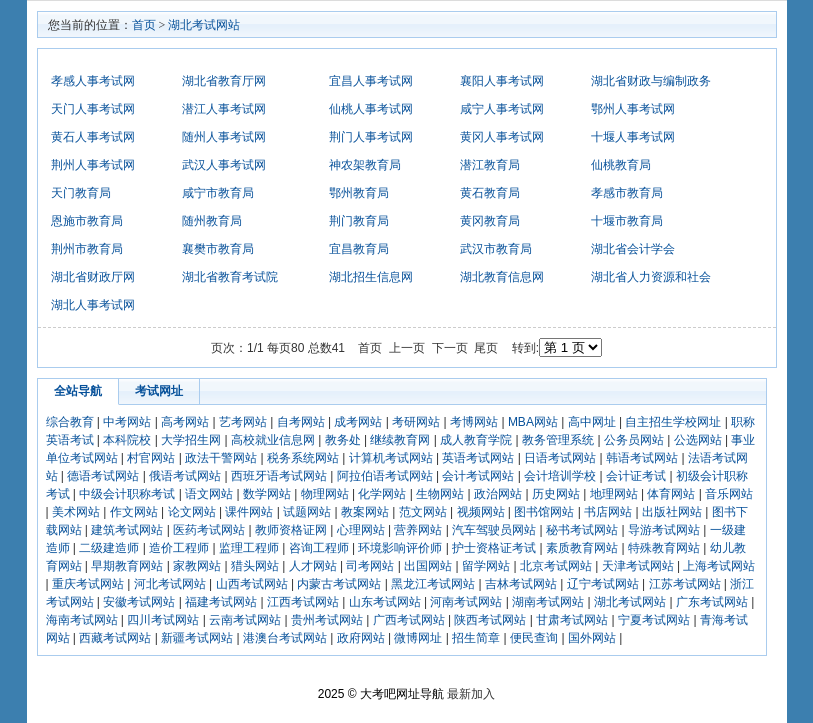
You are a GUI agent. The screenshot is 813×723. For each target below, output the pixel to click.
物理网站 (325, 494)
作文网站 (134, 512)
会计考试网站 (478, 476)
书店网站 (608, 512)
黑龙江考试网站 (433, 584)
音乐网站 (729, 494)
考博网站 (474, 422)
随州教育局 (212, 221)
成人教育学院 (476, 440)
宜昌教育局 (359, 249)
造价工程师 (179, 548)
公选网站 (698, 440)
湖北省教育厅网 (224, 81)
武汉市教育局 (496, 249)
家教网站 (197, 566)
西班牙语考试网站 (279, 476)
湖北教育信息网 (502, 277)
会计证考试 (636, 476)
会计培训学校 (560, 476)
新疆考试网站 (197, 638)
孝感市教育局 (627, 193)
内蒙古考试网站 (339, 584)
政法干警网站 (221, 458)
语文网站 (209, 494)
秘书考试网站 (582, 530)
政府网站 (361, 638)
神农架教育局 (365, 165)
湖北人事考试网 (93, 305)
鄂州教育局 (359, 193)
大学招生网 (191, 440)
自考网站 (301, 422)
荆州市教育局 (87, 249)
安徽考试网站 (139, 602)
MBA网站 (533, 422)
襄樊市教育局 (218, 249)
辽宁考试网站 (603, 584)
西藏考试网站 (115, 638)
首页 (144, 25)
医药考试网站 (209, 530)
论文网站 (192, 512)
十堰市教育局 (627, 221)
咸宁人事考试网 (502, 109)
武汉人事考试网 (224, 165)
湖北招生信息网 (371, 277)
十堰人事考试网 (633, 137)
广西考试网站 (409, 620)
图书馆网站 (544, 512)
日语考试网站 (560, 458)
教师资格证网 (291, 530)
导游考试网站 (664, 530)
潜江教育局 (490, 165)
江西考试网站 (303, 602)
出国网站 (428, 566)
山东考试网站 (385, 602)
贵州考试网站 (327, 620)
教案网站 (365, 512)
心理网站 (361, 530)
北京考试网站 (556, 566)
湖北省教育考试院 (230, 277)
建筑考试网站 (127, 530)
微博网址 (418, 638)
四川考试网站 (163, 620)
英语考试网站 (478, 458)
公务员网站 (634, 440)
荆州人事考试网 (93, 165)
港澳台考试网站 (285, 638)
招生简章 (476, 638)
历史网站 (556, 494)
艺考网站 (243, 422)
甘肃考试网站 (572, 620)
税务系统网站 (303, 458)
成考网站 (358, 422)
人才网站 (313, 566)
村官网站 (151, 458)
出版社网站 (672, 512)
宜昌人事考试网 (371, 81)
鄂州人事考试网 (633, 109)
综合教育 (70, 422)
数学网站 (267, 494)
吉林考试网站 (521, 584)
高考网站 (185, 422)
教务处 (343, 440)
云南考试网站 (245, 620)
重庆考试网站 (88, 584)
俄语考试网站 (185, 476)
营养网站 (418, 530)
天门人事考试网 (93, 109)
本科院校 (127, 440)
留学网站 (486, 566)
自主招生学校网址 (673, 422)
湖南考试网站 (548, 602)
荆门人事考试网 (371, 137)
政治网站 (498, 494)
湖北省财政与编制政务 (651, 81)
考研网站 (416, 422)
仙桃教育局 (621, 165)
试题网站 (307, 512)
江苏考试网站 (685, 584)
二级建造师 (109, 548)
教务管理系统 (558, 440)
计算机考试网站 (391, 458)
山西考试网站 (252, 584)
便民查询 (534, 638)
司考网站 (370, 566)
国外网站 (592, 638)
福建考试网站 (221, 602)
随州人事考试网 (224, 137)
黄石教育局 (490, 193)
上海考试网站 (719, 566)
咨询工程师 (319, 548)
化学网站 (382, 494)
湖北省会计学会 (633, 249)
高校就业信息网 (273, 440)
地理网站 (614, 494)
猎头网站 (255, 566)
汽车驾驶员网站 (494, 530)
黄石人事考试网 (93, 137)
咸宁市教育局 (218, 193)
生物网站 (440, 494)
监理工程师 (249, 548)
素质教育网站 (582, 548)
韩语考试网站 (642, 458)
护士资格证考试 (494, 548)
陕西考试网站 (490, 620)
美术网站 (76, 512)
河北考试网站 (170, 584)
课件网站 (249, 512)
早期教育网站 (127, 566)
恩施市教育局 (87, 221)
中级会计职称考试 (127, 494)
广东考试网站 (712, 602)
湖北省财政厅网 (93, 277)
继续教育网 (400, 440)
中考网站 (127, 422)
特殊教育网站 (664, 548)
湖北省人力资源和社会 (651, 277)
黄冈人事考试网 (502, 137)
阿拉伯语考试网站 (385, 476)
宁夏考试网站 (654, 620)
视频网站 (481, 512)
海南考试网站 (82, 620)
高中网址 (592, 422)
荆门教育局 (359, 221)
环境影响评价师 (400, 548)
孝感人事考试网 (93, 81)
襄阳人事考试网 (502, 81)
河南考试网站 (466, 602)
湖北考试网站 (204, 25)
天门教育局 (81, 193)
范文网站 (423, 512)
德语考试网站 (103, 476)
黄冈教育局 (490, 221)
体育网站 (671, 494)
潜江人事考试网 (224, 109)
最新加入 (471, 694)
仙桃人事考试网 (371, 109)
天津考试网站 (638, 566)
